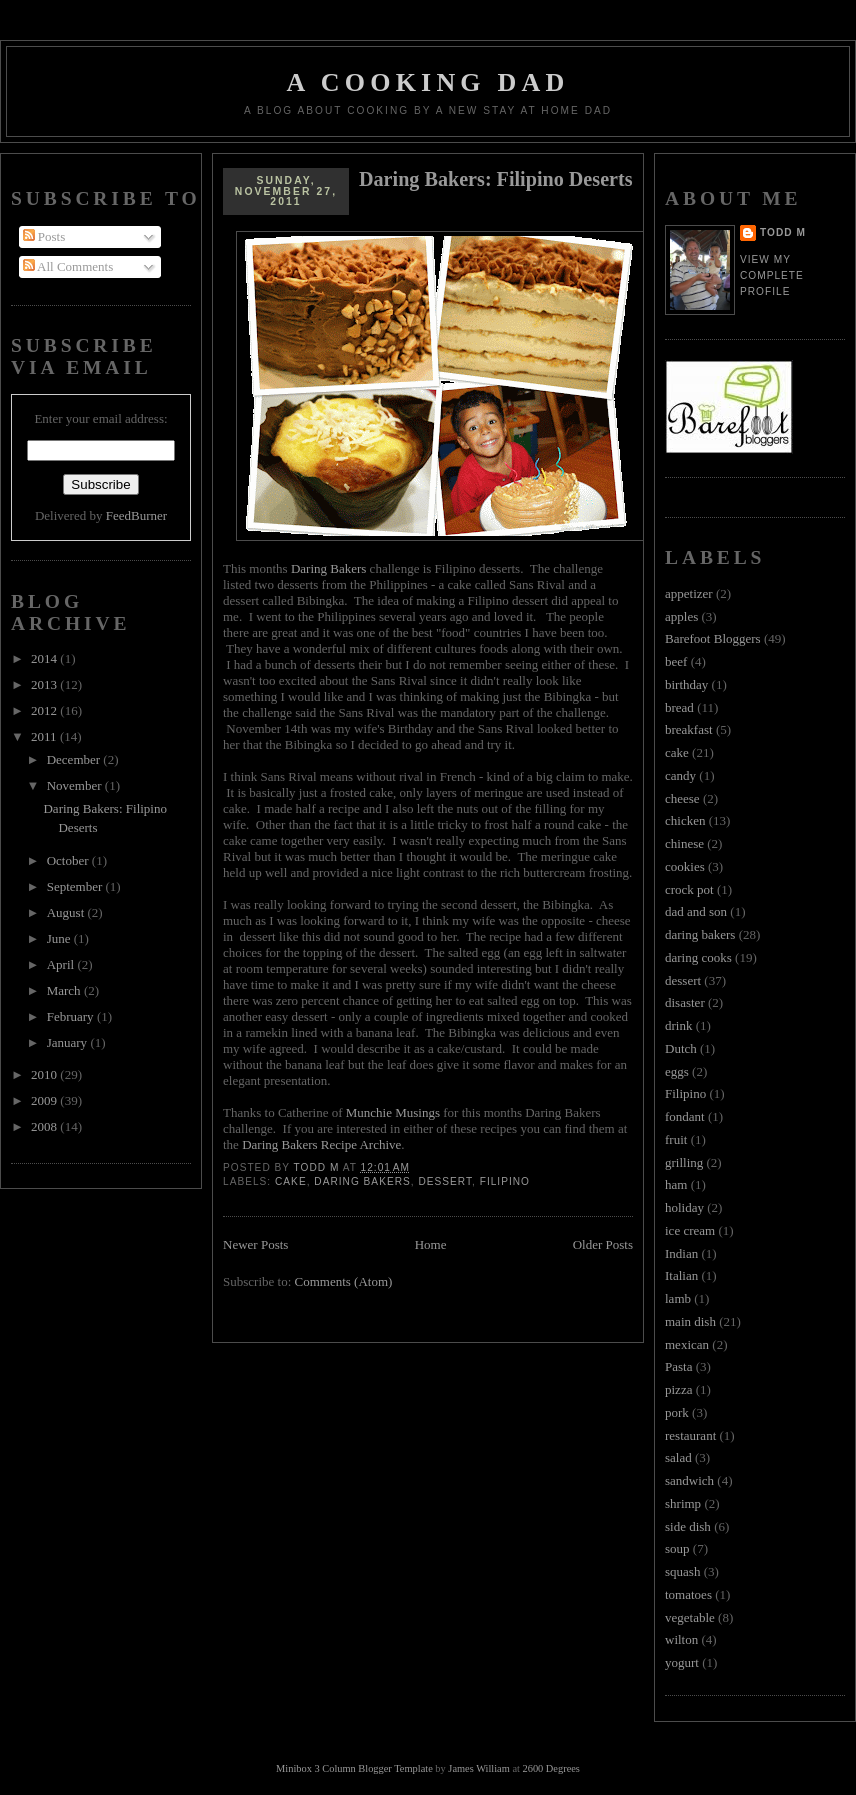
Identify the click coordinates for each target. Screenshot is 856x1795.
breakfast (689, 729)
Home (431, 1244)
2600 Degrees (550, 1768)
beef (676, 661)
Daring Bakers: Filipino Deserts (496, 179)
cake (291, 1181)
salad (678, 1457)
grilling (684, 1162)
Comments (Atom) (344, 1281)
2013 (45, 684)
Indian (681, 1253)
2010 (45, 1074)
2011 (45, 736)
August (67, 912)
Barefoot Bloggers (713, 638)
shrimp (683, 1503)
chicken (685, 820)
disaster (685, 1002)
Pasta (678, 1366)
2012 (45, 710)
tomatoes (688, 1594)
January (69, 1042)
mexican (687, 1344)
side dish (688, 1526)
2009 (45, 1100)
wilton (681, 1639)
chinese (684, 843)
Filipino (505, 1181)
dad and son (696, 911)
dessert (445, 1181)
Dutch (681, 1048)
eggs (677, 1071)
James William (478, 1768)
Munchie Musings (393, 1112)
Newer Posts (255, 1244)
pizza (678, 1389)
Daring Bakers (328, 568)
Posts (44, 236)
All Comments (68, 266)
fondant (685, 1116)
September (76, 886)
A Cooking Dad (428, 82)
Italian (681, 1275)
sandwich (689, 1480)
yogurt (682, 1662)
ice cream (690, 1230)
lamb (678, 1298)
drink (678, 1025)
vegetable (690, 1617)
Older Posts (603, 1244)
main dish (690, 1321)
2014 (45, 658)
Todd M (783, 232)
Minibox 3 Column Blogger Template (354, 1768)
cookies (685, 866)
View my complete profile (772, 275)
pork (677, 1412)
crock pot (689, 889)
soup (677, 1548)
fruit (676, 1139)
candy (680, 775)
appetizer (689, 593)
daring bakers (362, 1181)
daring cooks (698, 957)
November (76, 785)
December (75, 759)
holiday (684, 1207)
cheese (682, 798)
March (65, 990)
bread (679, 707)
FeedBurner (136, 515)
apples (681, 616)
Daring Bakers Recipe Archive (321, 1144)
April (62, 964)
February (72, 1016)
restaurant (690, 1435)
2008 (45, 1126)
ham (676, 1184)
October (69, 860)
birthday (686, 684)
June (60, 938)
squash (682, 1571)
